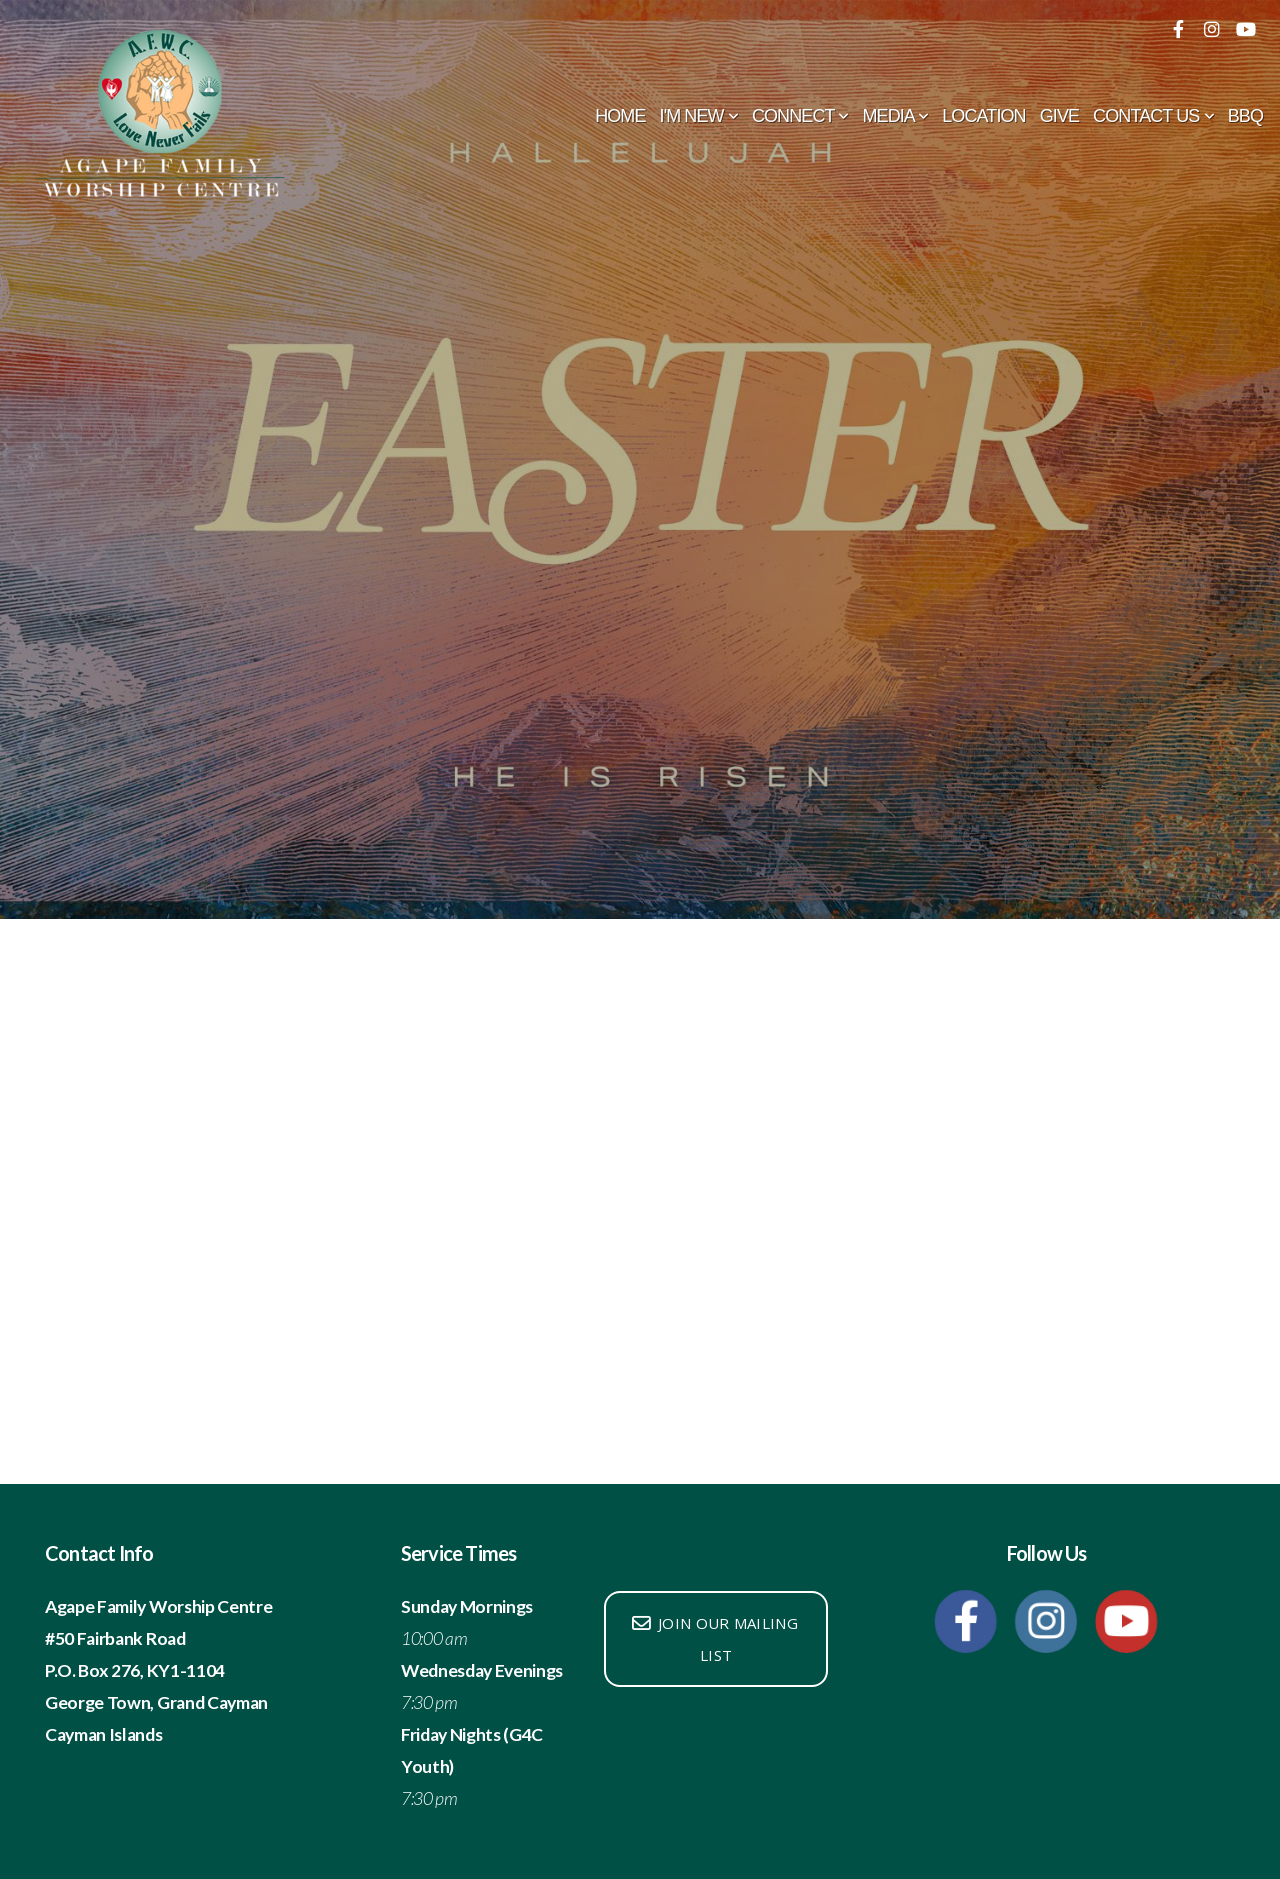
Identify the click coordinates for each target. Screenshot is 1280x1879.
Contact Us (1153, 116)
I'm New (699, 116)
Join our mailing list (714, 1639)
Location (983, 116)
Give (1059, 116)
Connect (800, 116)
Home (620, 116)
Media (895, 116)
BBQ (1245, 116)
